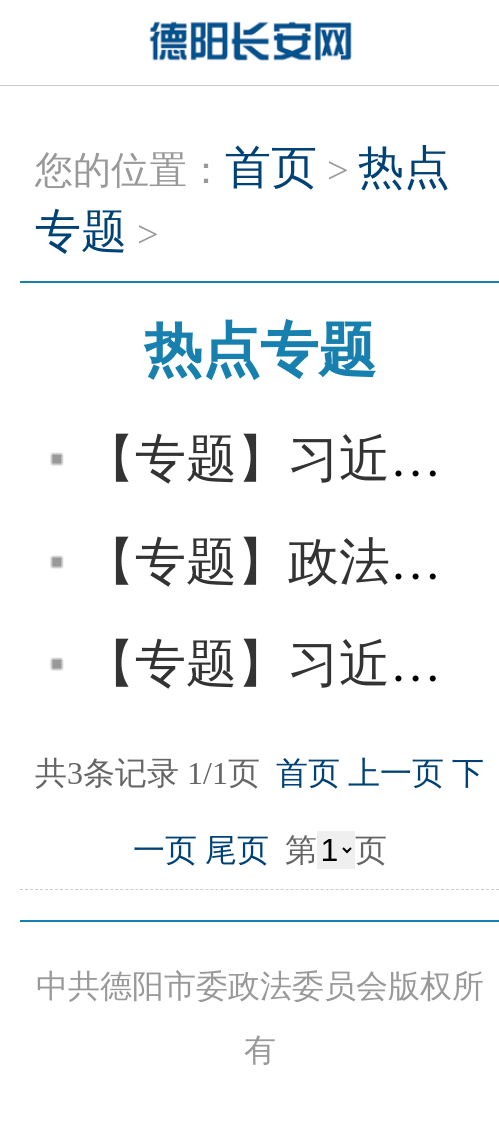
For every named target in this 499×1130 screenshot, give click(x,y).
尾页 (237, 850)
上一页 (396, 773)
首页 (271, 167)
